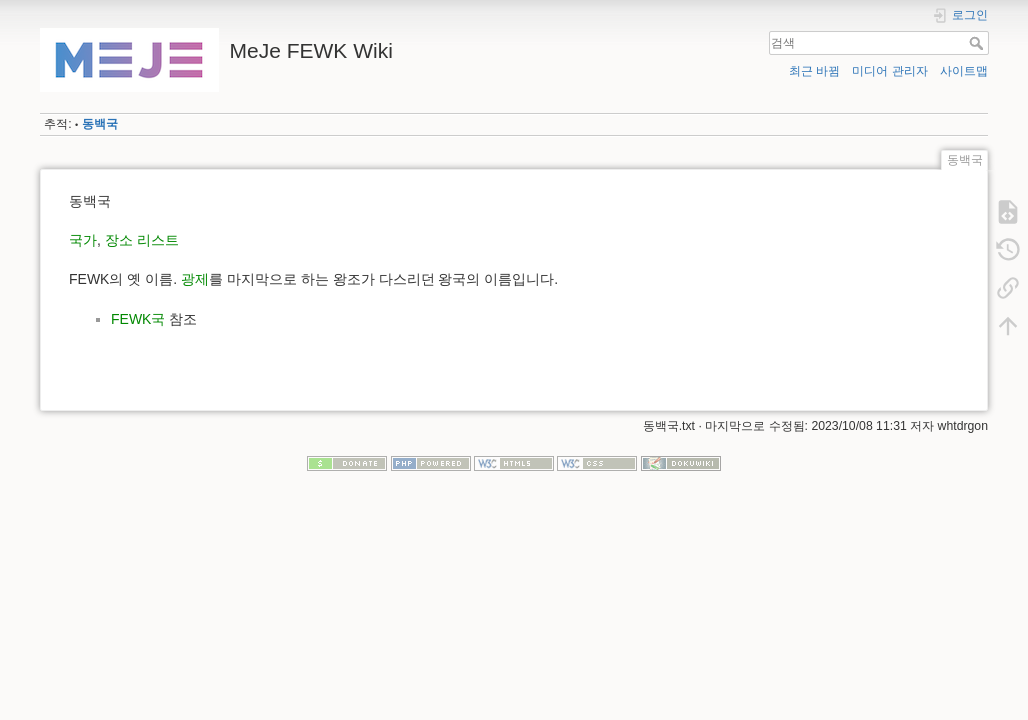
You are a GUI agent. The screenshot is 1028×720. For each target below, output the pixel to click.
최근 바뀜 (814, 71)
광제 (195, 279)
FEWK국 (138, 319)
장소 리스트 (142, 240)
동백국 (100, 124)
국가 (83, 240)
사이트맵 (964, 71)
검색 (978, 43)
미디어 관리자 (889, 71)
